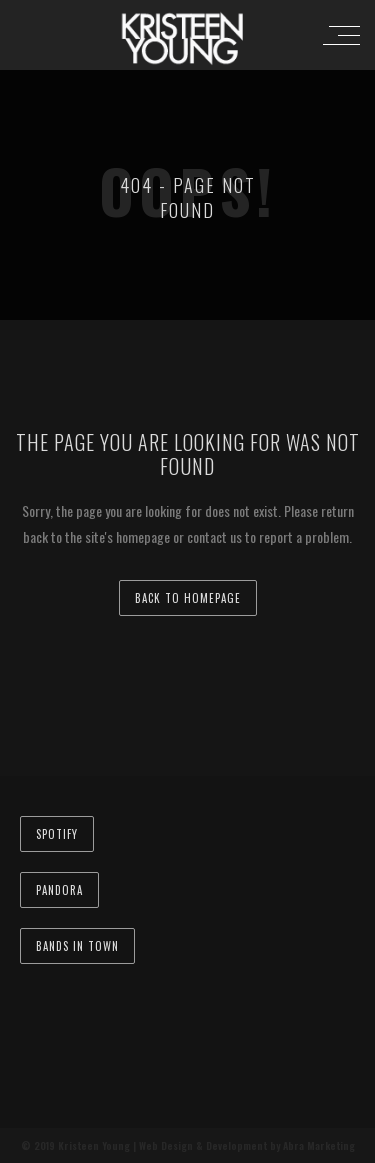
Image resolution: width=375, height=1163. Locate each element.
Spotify (57, 834)
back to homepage (188, 598)
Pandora (59, 890)
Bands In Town (77, 946)
